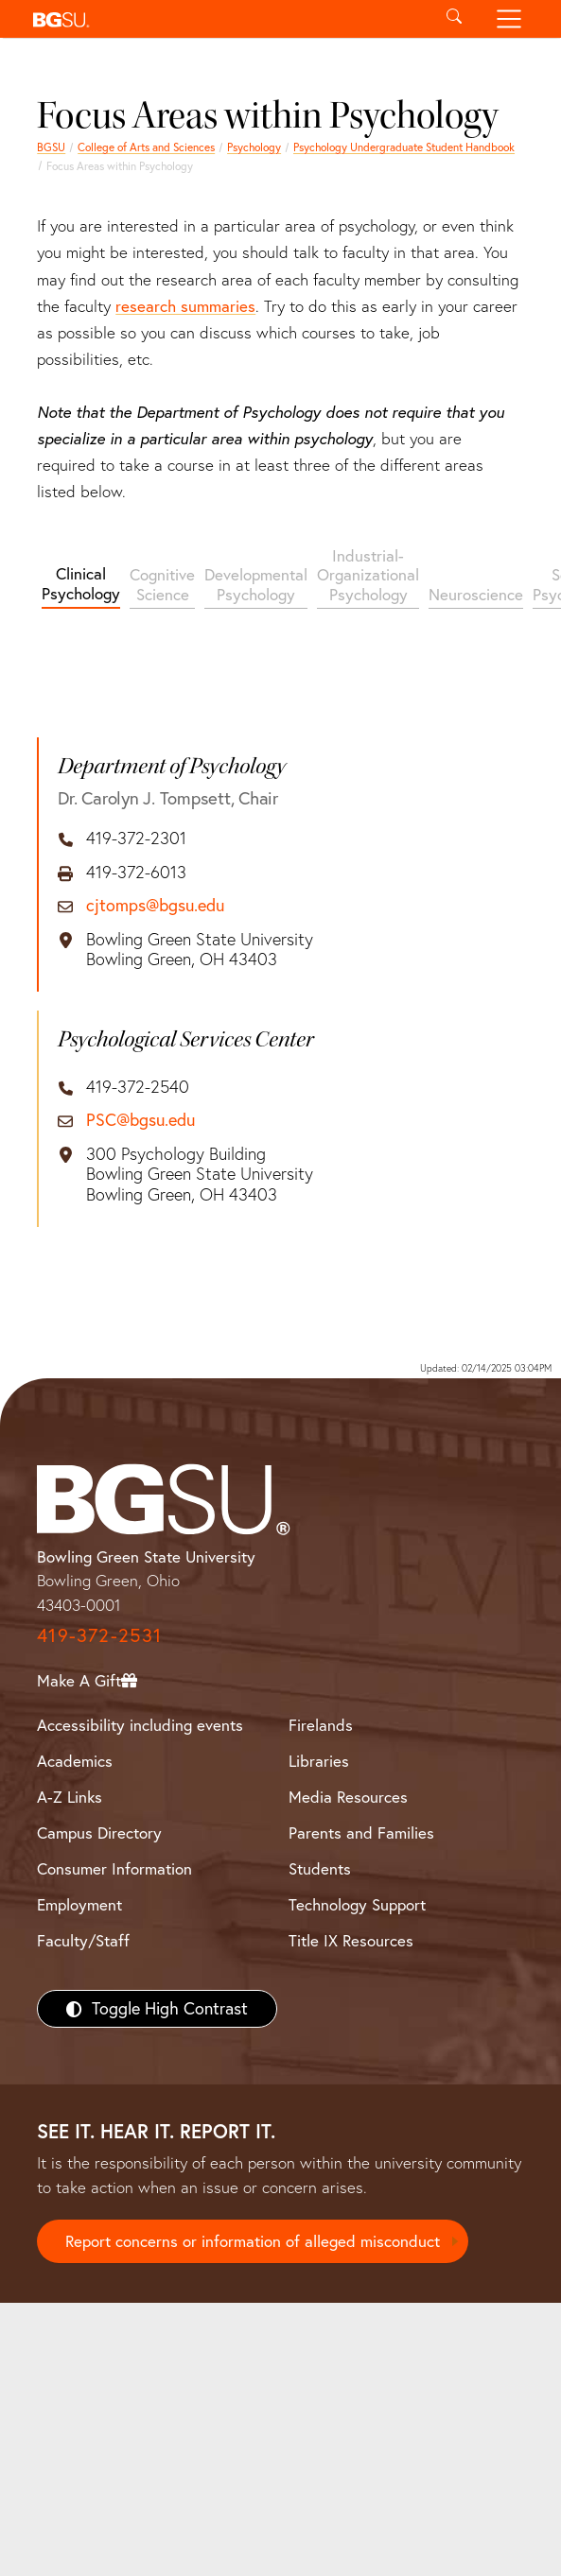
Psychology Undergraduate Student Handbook (404, 147)
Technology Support (357, 1904)
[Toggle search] (455, 19)
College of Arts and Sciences (146, 147)
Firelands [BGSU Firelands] (321, 1725)
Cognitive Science (162, 583)
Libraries (319, 1761)
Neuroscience (476, 594)
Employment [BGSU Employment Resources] (79, 1904)
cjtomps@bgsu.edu (155, 905)
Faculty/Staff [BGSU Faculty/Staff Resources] (83, 1940)
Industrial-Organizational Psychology (368, 574)
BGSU (51, 147)
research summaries (185, 306)
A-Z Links (69, 1797)
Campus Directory (99, 1832)
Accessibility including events (140, 1725)
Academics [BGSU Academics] (75, 1761)
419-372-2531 (99, 1635)
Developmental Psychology (255, 583)
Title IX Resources (351, 1940)
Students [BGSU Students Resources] (320, 1868)
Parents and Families (361, 1832)
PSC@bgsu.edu (140, 1120)
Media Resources (348, 1797)
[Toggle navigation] (508, 19)
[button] (227, 19)
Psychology (254, 147)
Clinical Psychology (81, 582)
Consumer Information (114, 1868)
